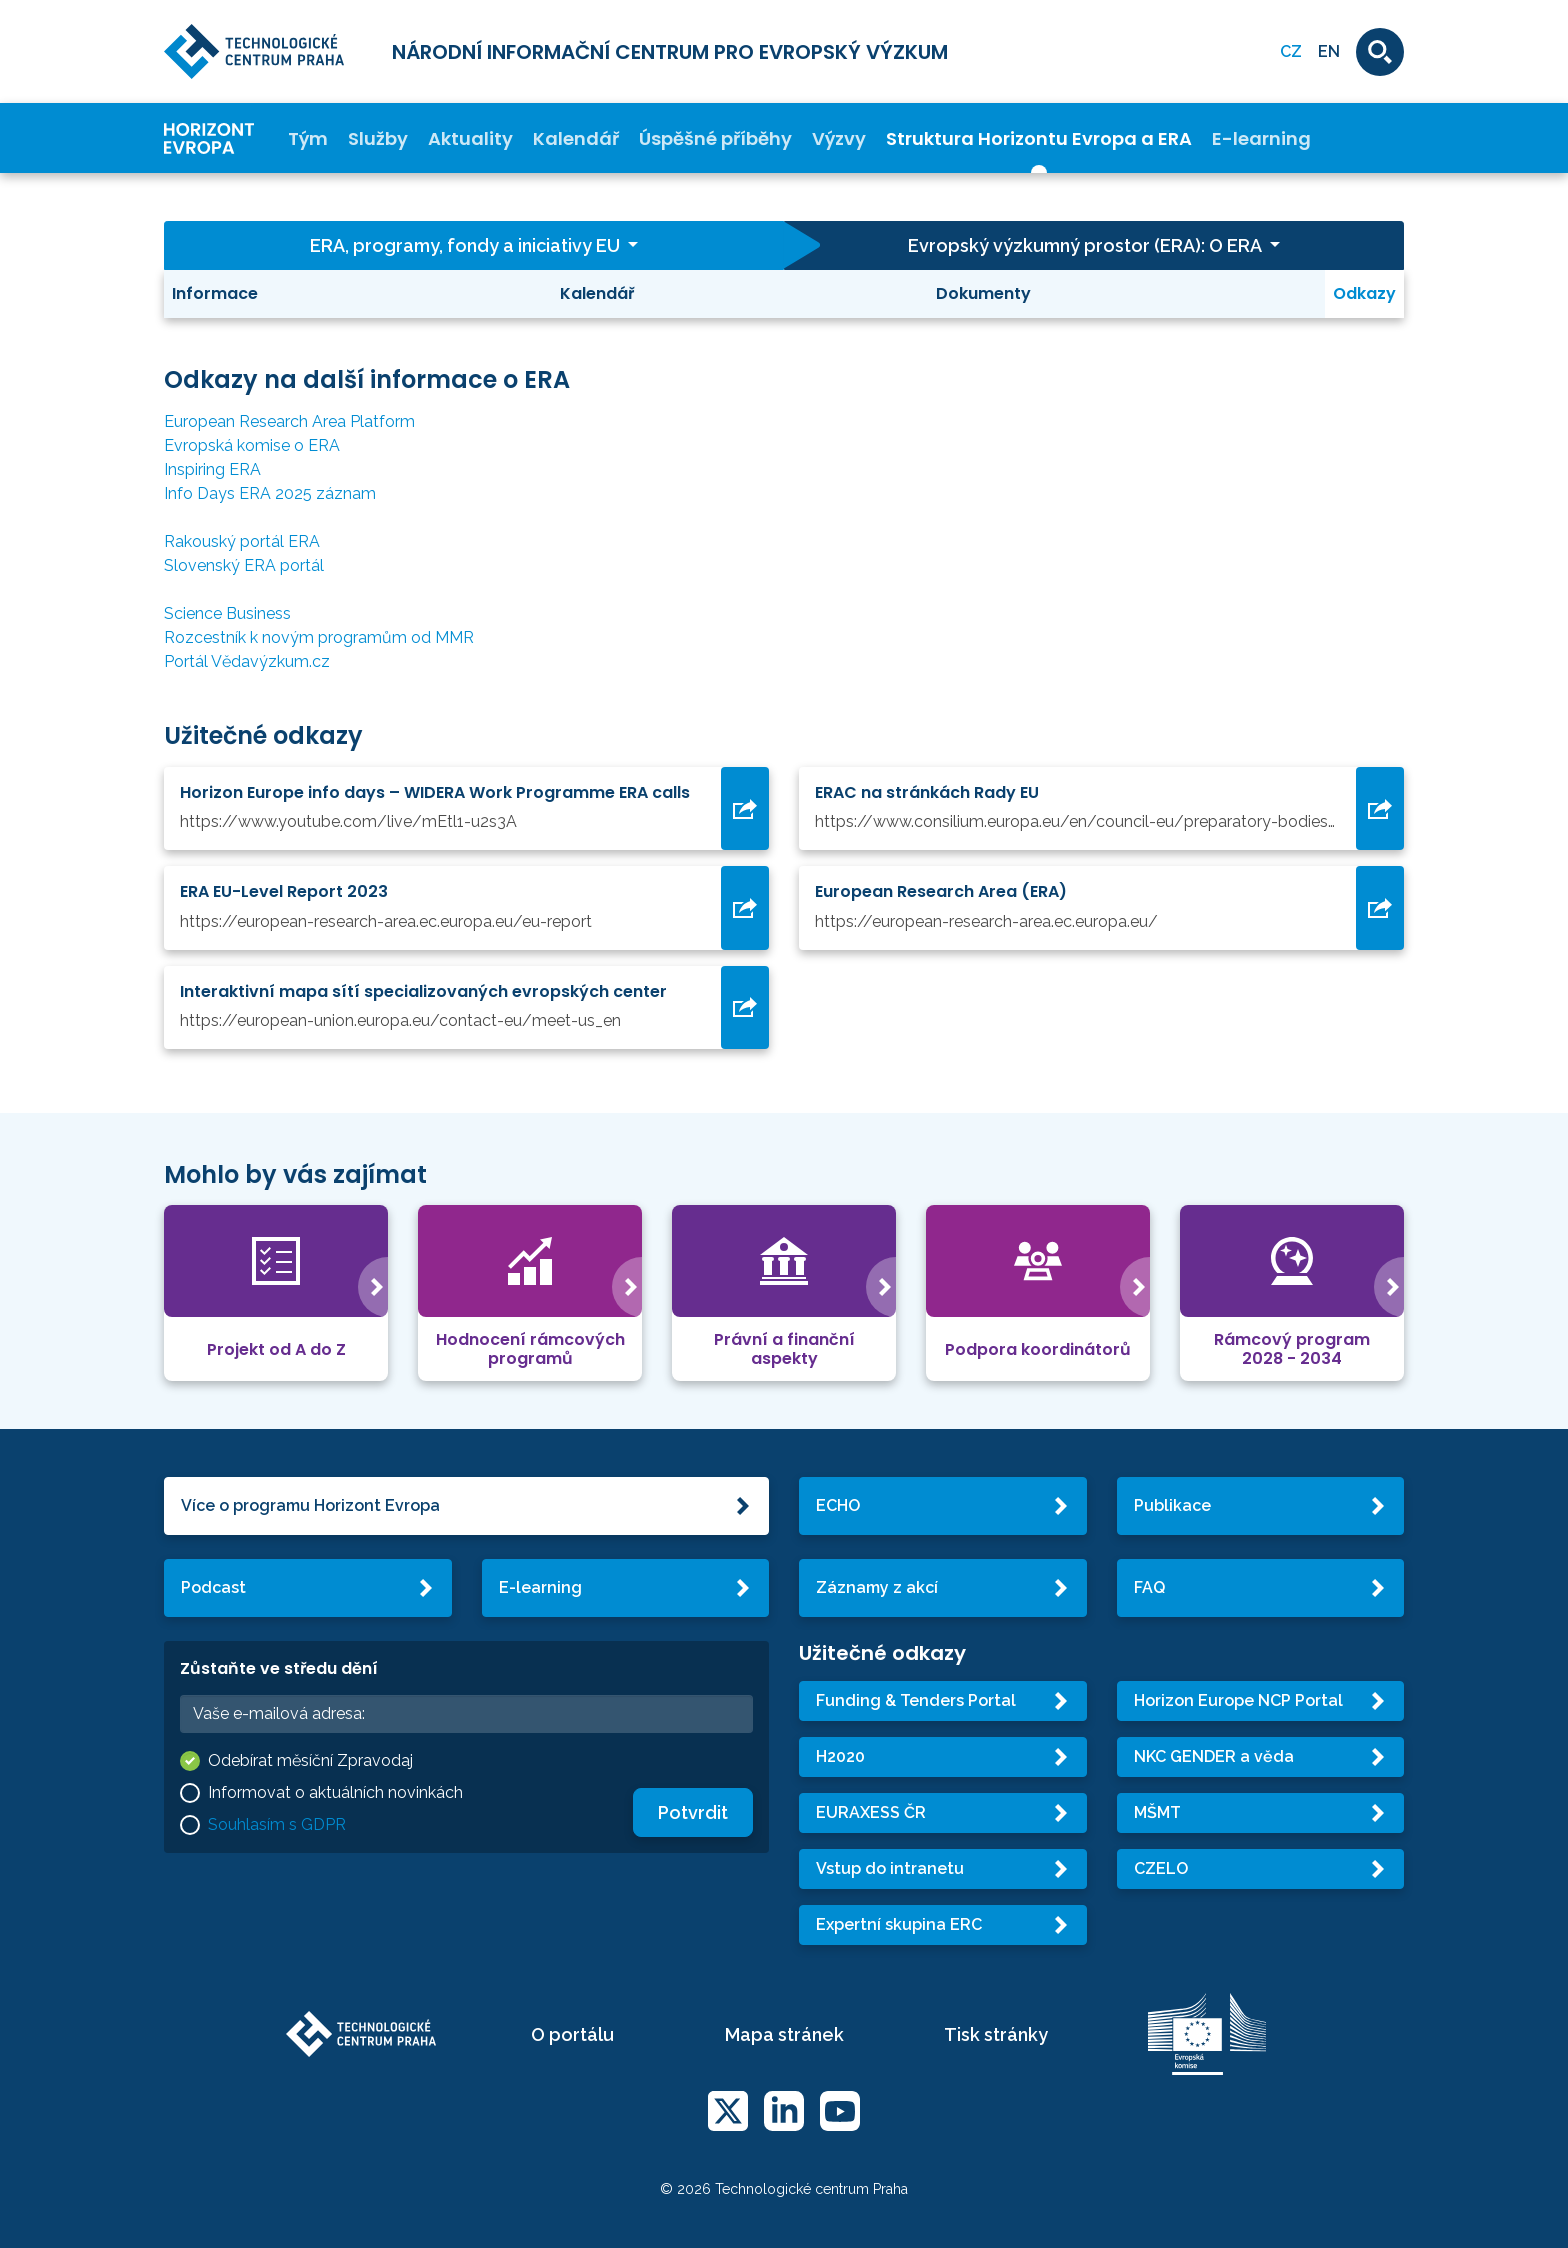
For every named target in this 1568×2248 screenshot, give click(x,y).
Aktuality (470, 138)
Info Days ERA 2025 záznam (270, 493)
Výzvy (839, 138)
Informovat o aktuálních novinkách (335, 1792)
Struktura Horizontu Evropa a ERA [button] (1039, 138)
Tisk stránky (996, 2034)
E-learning (1261, 138)
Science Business (227, 613)
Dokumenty (983, 293)
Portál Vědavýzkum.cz (247, 661)
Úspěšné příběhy (715, 138)
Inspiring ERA (212, 469)
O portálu (572, 2034)
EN (1329, 51)
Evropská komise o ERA (252, 445)
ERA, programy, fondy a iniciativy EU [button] (467, 245)
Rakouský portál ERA (242, 541)
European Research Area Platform (289, 421)
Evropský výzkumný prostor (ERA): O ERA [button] (1086, 245)
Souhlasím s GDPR (277, 1824)
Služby (378, 138)
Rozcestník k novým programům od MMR (319, 637)
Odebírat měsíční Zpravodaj (310, 1760)
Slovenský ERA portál (244, 565)
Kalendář (576, 138)
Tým (308, 138)
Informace (215, 293)
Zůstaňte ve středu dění (279, 1668)
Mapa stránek (784, 2034)
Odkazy (1364, 293)
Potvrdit (693, 1812)
